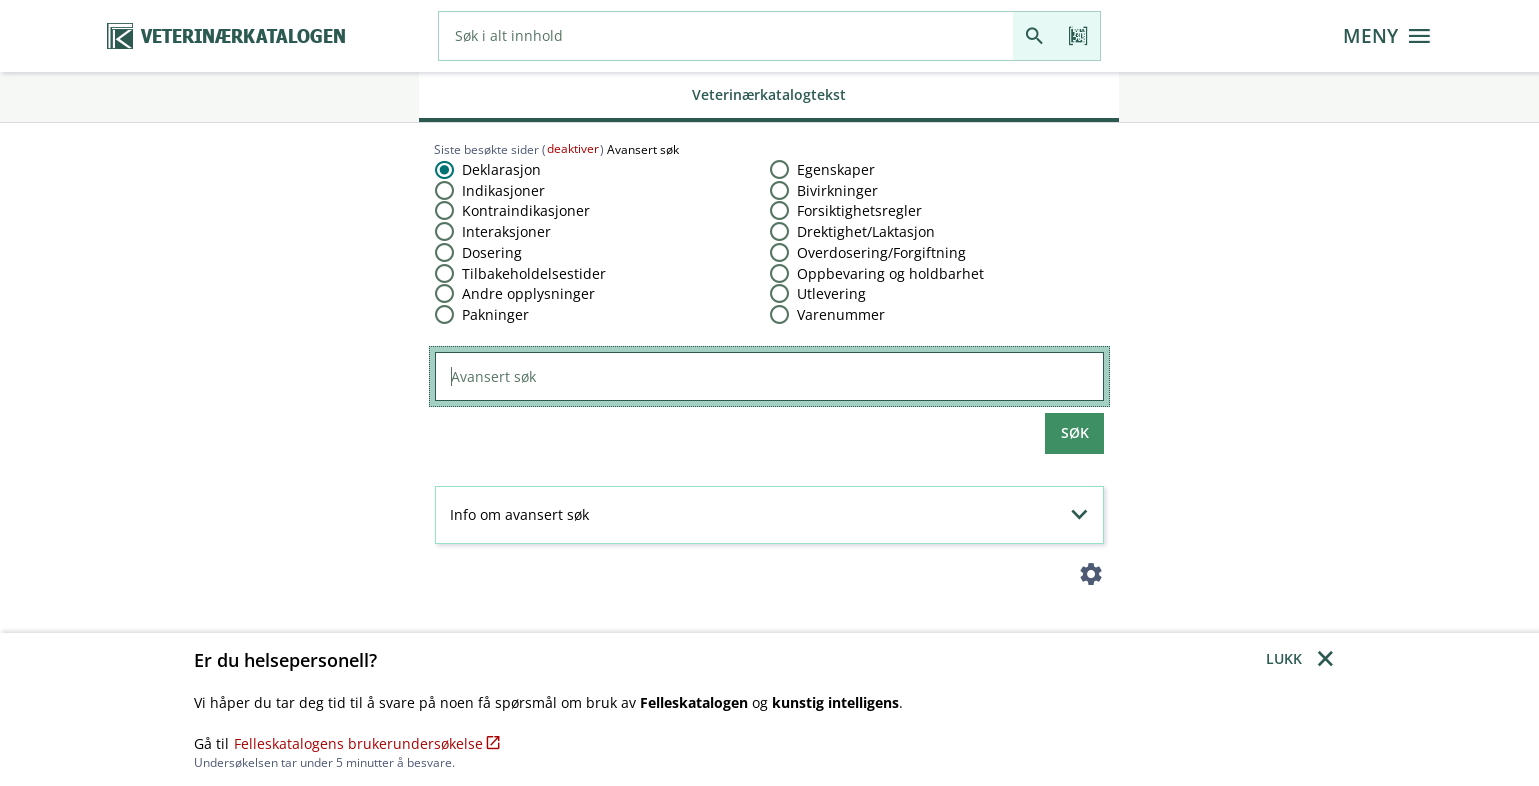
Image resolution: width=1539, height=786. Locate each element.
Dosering (492, 252)
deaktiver (573, 148)
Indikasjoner (503, 190)
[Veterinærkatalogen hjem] (226, 36)
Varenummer (841, 314)
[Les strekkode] (1078, 36)
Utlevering (831, 293)
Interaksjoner (506, 231)
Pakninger (495, 314)
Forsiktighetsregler (859, 210)
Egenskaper (836, 169)
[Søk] (1034, 36)
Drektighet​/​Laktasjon (866, 231)
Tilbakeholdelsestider (534, 273)
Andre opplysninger (528, 293)
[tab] (769, 97)
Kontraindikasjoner (526, 210)
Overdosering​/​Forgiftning (881, 252)
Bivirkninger (837, 190)
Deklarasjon (501, 169)
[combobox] (726, 36)
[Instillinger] (1090, 578)
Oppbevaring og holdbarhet (890, 273)
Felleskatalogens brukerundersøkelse (367, 743)
